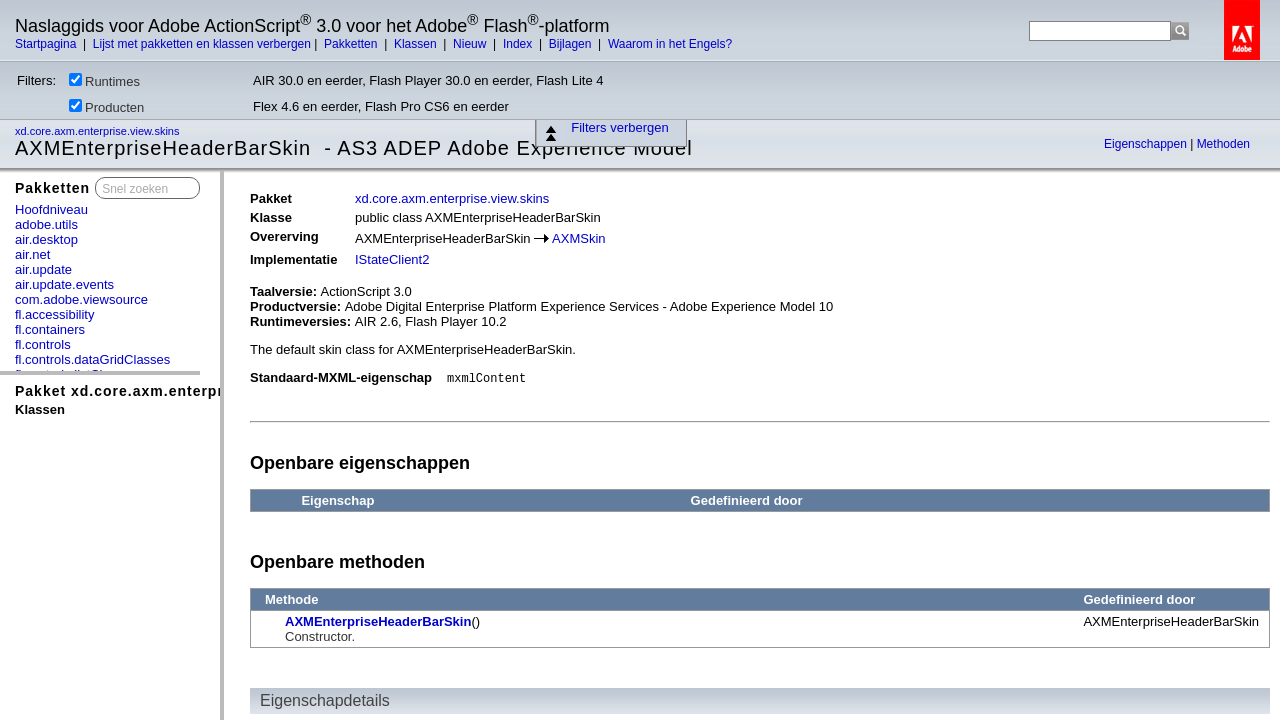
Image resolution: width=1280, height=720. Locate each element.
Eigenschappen (1147, 144)
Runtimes (104, 81)
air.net (32, 254)
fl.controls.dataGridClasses (92, 359)
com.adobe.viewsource (81, 299)
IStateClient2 (392, 259)
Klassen (417, 44)
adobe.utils (46, 224)
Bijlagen (572, 44)
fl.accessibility (54, 314)
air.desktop (46, 239)
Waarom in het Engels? (670, 44)
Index (519, 44)
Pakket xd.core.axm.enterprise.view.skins (173, 391)
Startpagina (47, 44)
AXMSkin (578, 238)
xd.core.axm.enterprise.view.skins (99, 131)
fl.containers (50, 329)
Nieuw (471, 44)
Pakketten (352, 44)
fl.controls (43, 344)
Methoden (1223, 144)
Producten (106, 107)
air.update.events (64, 284)
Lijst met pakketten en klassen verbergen (202, 44)
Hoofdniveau (51, 209)
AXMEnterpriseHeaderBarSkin (378, 621)
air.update (43, 269)
